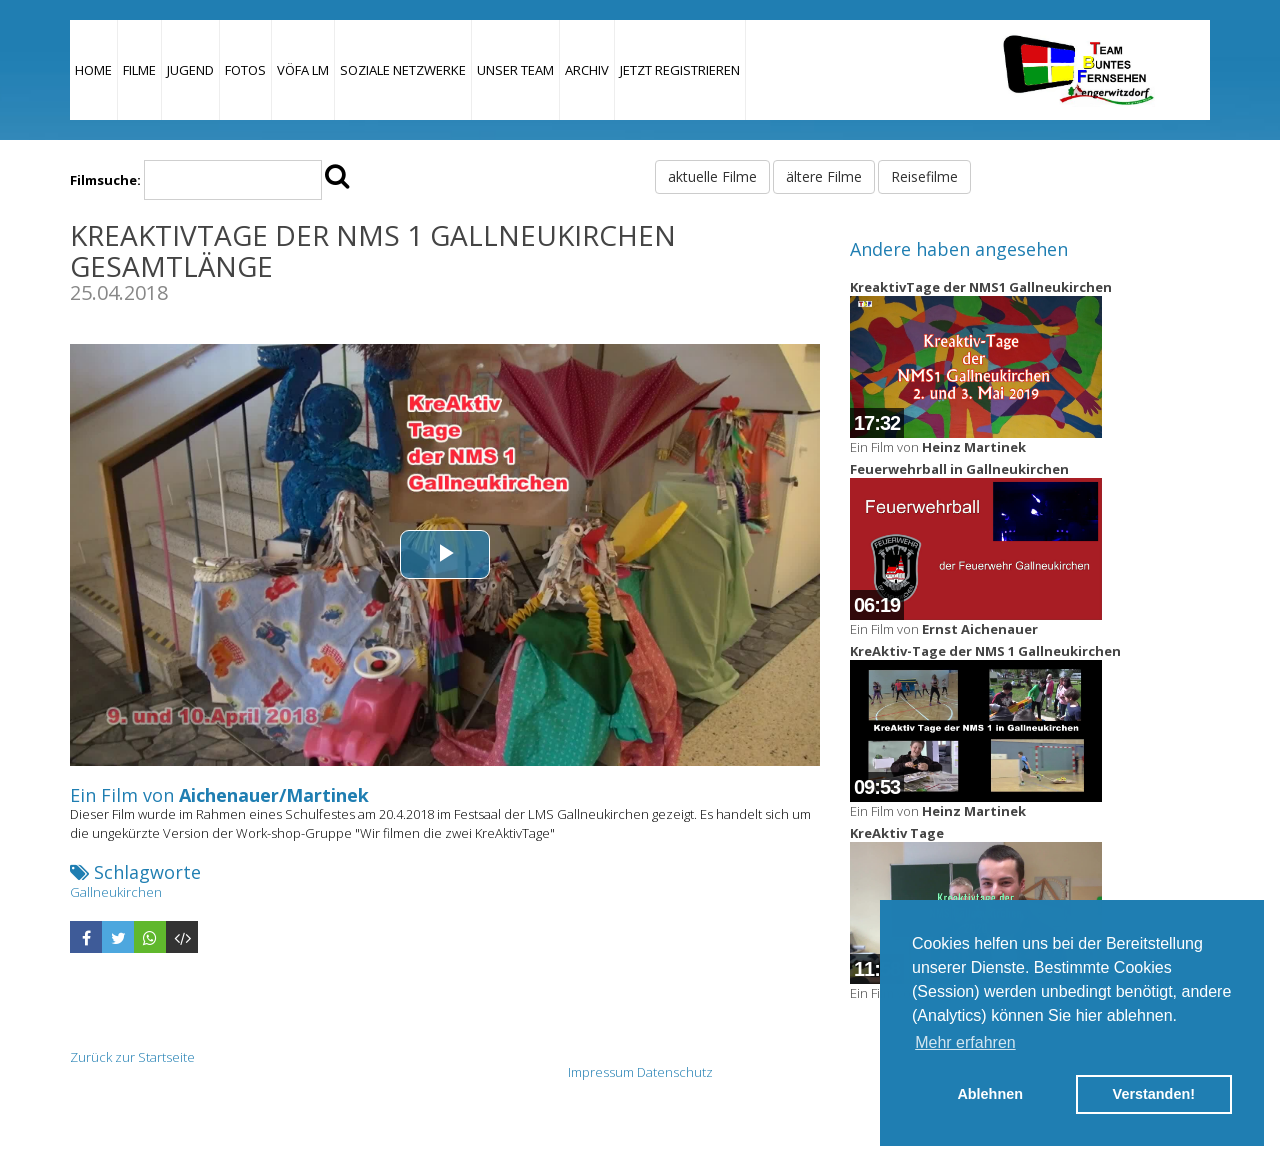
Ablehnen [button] (990, 1094)
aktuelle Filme (712, 176)
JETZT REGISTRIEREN (680, 70)
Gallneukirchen (116, 892)
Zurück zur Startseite (132, 1057)
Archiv (587, 70)
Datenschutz (675, 1072)
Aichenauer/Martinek (274, 795)
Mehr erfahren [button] (965, 1042)
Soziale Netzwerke (403, 70)
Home (93, 70)
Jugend (190, 70)
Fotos (245, 70)
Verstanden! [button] (1154, 1094)
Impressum (601, 1072)
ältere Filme (824, 176)
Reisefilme (924, 176)
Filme (139, 70)
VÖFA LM (303, 70)
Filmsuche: (105, 180)
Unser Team (515, 70)
